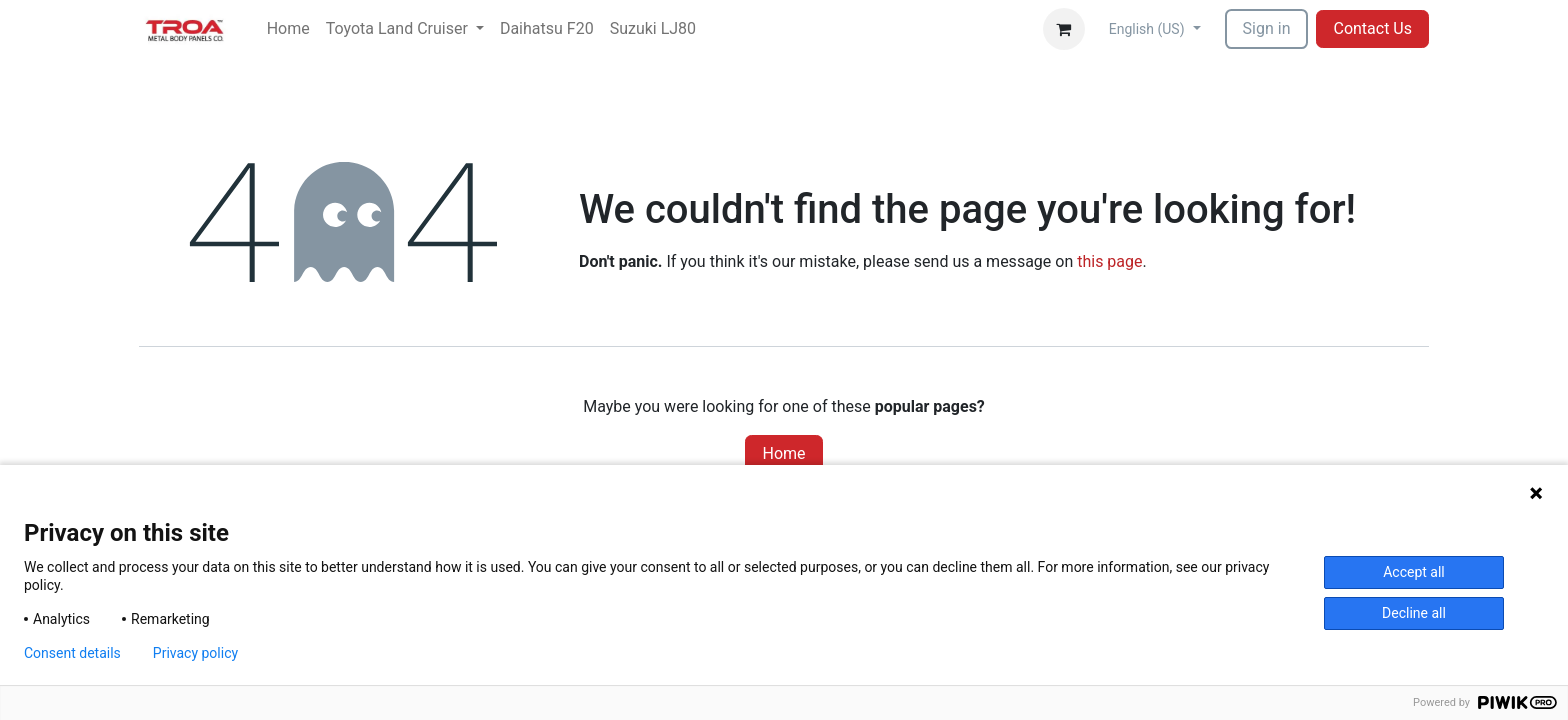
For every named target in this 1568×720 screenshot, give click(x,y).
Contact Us (1372, 28)
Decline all (1414, 613)
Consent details (72, 653)
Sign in (1267, 28)
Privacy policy (195, 653)
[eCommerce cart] (1064, 29)
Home (783, 453)
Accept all (1414, 572)
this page (1109, 261)
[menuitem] (288, 29)
